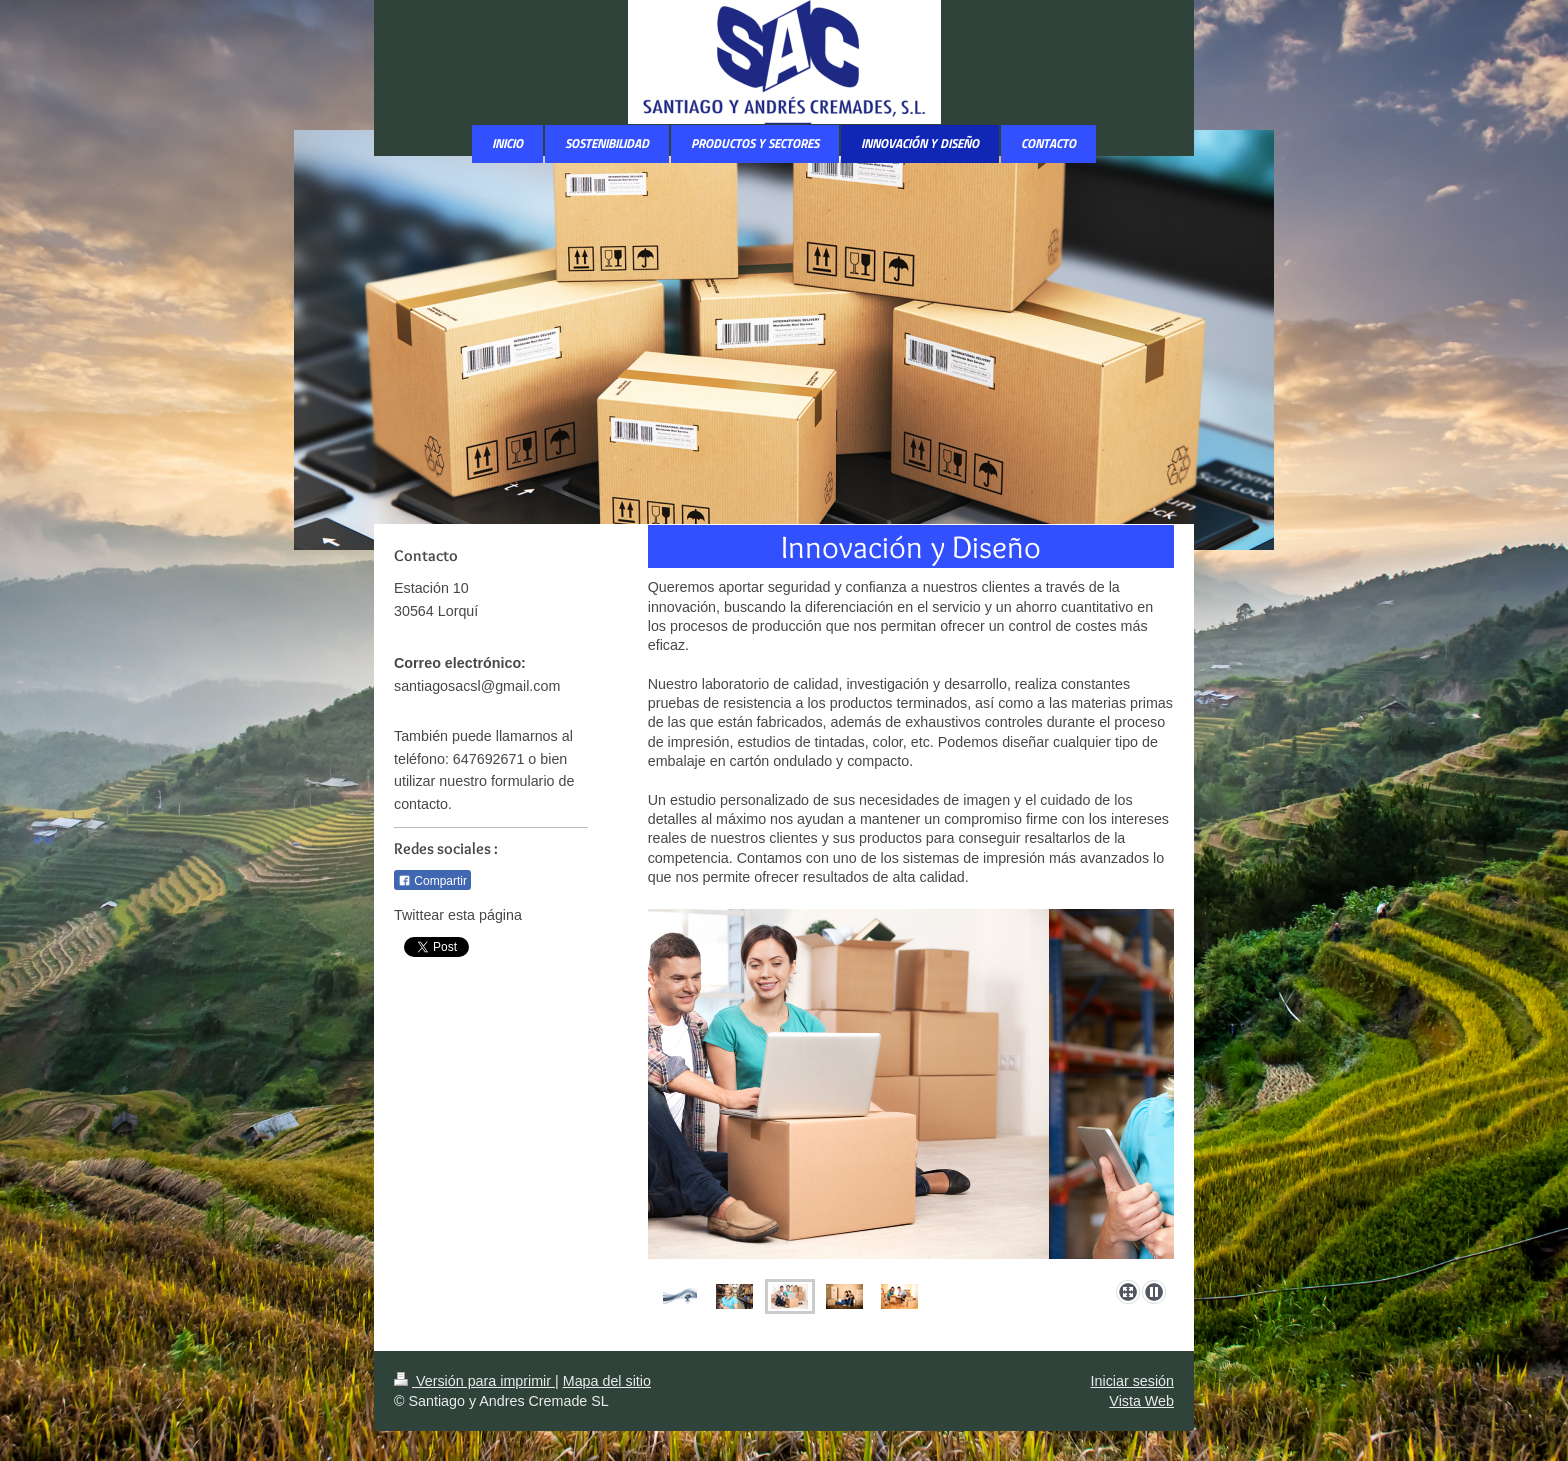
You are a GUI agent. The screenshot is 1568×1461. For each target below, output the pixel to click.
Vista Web (1141, 1401)
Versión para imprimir (474, 1381)
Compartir (432, 881)
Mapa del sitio (607, 1381)
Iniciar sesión (1132, 1381)
